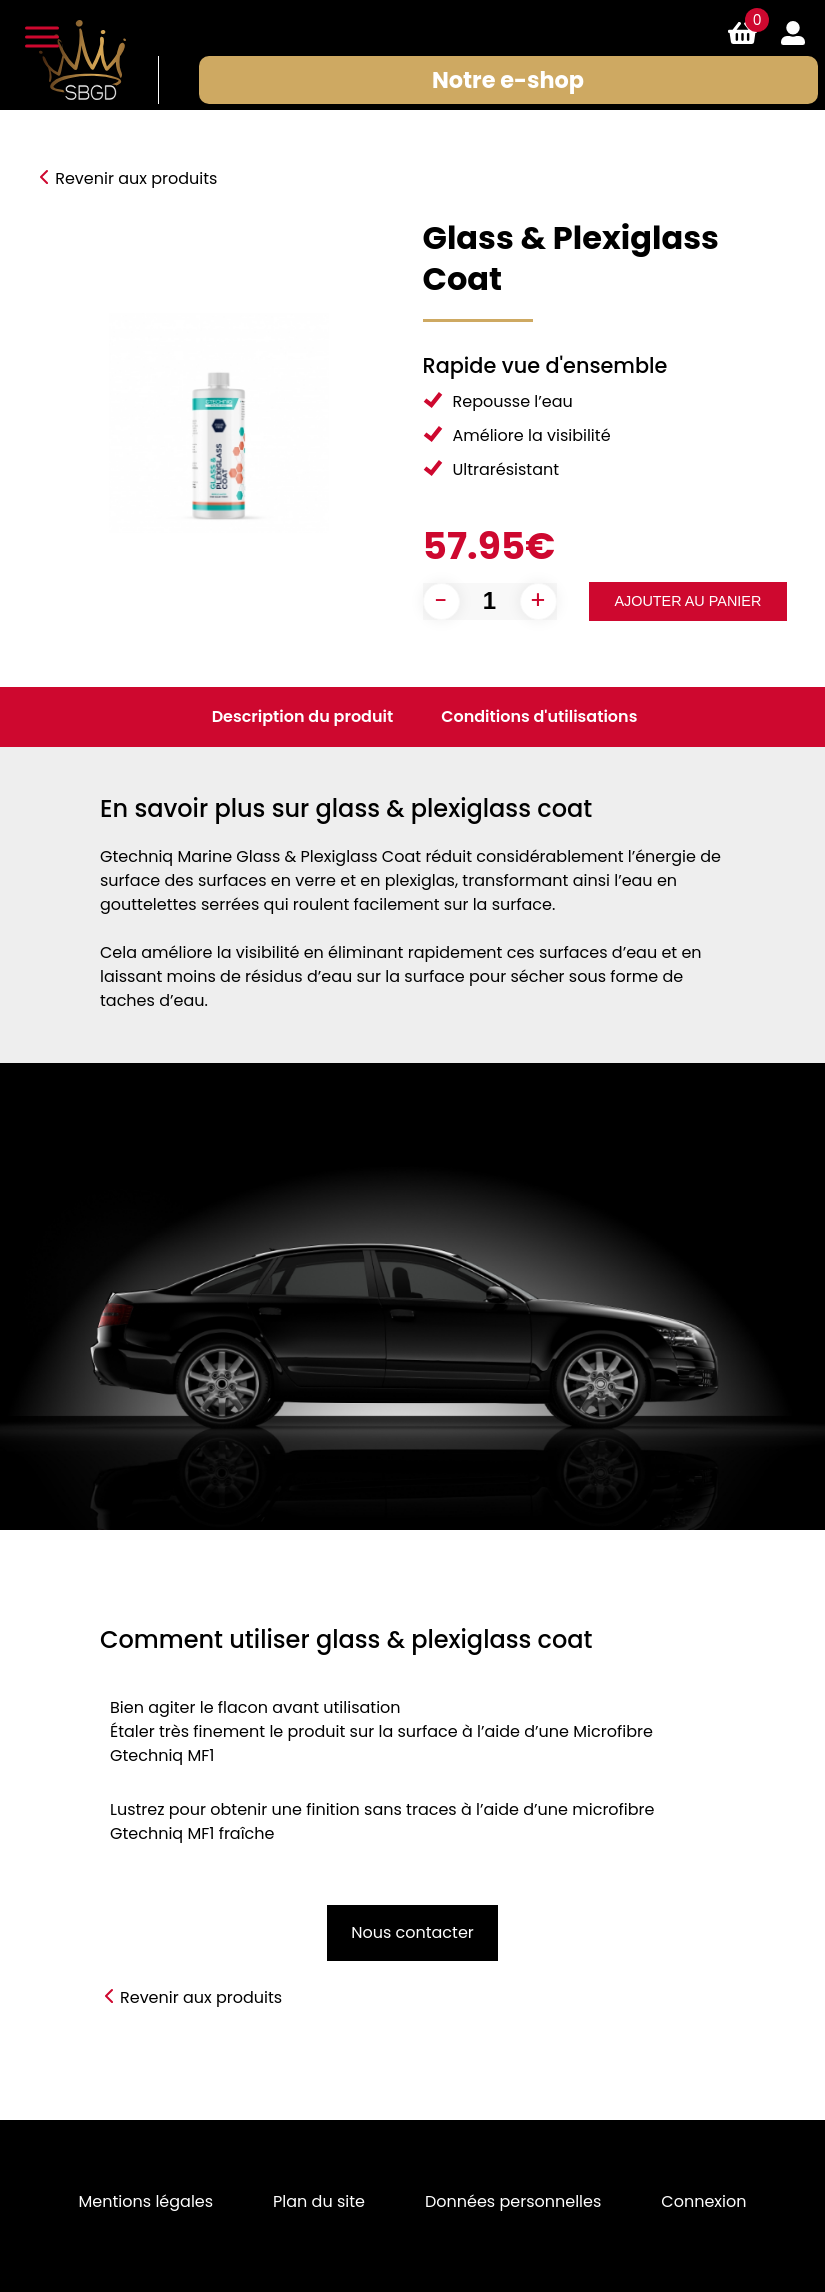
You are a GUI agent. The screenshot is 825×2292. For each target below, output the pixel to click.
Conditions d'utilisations (539, 716)
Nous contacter (412, 1932)
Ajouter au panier (687, 601)
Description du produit (303, 716)
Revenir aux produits (136, 178)
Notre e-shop (508, 80)
